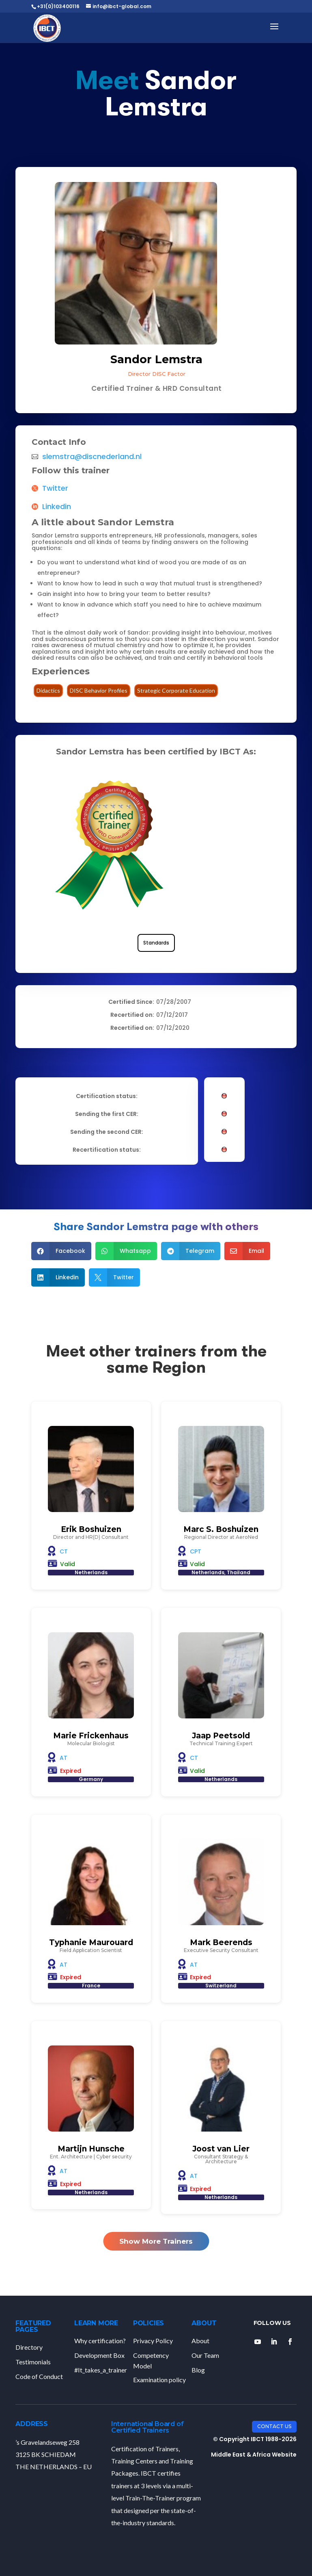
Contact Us (274, 2426)
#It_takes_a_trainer (100, 2370)
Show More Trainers (156, 2241)
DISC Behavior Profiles (98, 690)
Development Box (99, 2355)
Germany (91, 1779)
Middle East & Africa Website (254, 2454)
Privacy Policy (153, 2340)
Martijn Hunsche (91, 2149)
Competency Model (151, 2360)
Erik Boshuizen (91, 1529)
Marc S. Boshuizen (220, 1529)
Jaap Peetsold (221, 1735)
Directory (29, 2347)
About (200, 2340)
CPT (195, 1551)
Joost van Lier (221, 2149)
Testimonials (33, 2362)
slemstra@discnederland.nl (92, 456)
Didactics (48, 690)
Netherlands (91, 1572)
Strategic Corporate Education (176, 690)
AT (63, 1758)
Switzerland (221, 1985)
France (91, 1985)
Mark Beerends (221, 1942)
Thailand (238, 1572)
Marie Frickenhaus (91, 1735)
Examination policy (159, 2379)
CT (64, 1551)
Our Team (205, 2355)
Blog (198, 2370)
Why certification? (100, 2340)
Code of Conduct (39, 2376)
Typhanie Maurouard (91, 1942)
